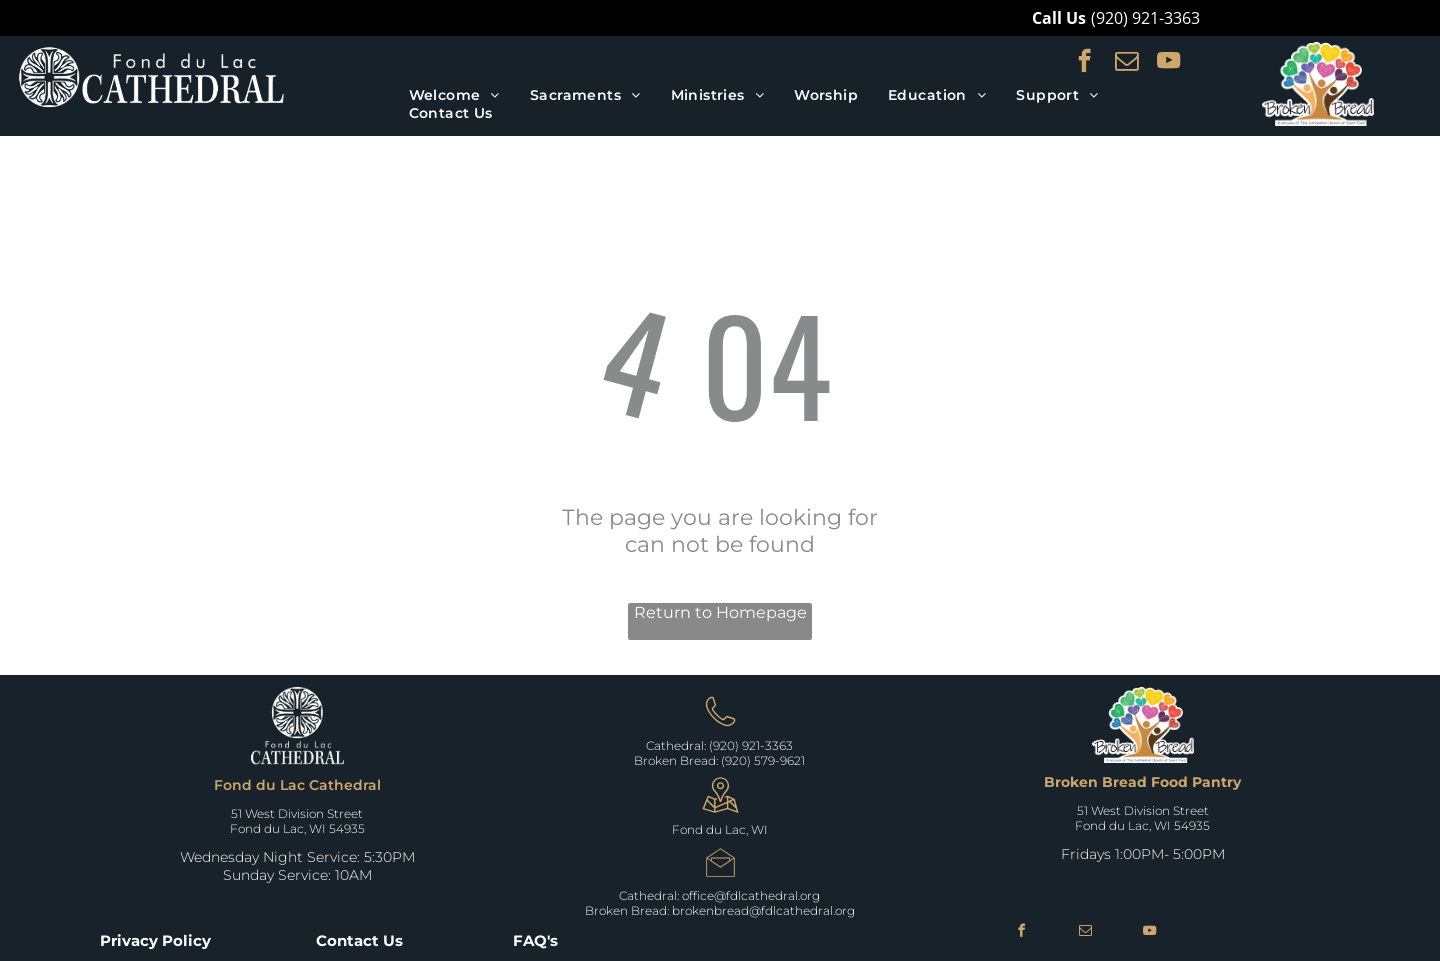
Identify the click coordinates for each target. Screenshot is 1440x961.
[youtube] (1168, 63)
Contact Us (359, 940)
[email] (1126, 63)
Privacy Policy (155, 940)
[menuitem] (454, 95)
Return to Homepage (720, 612)
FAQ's (535, 940)
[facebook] (1084, 63)
